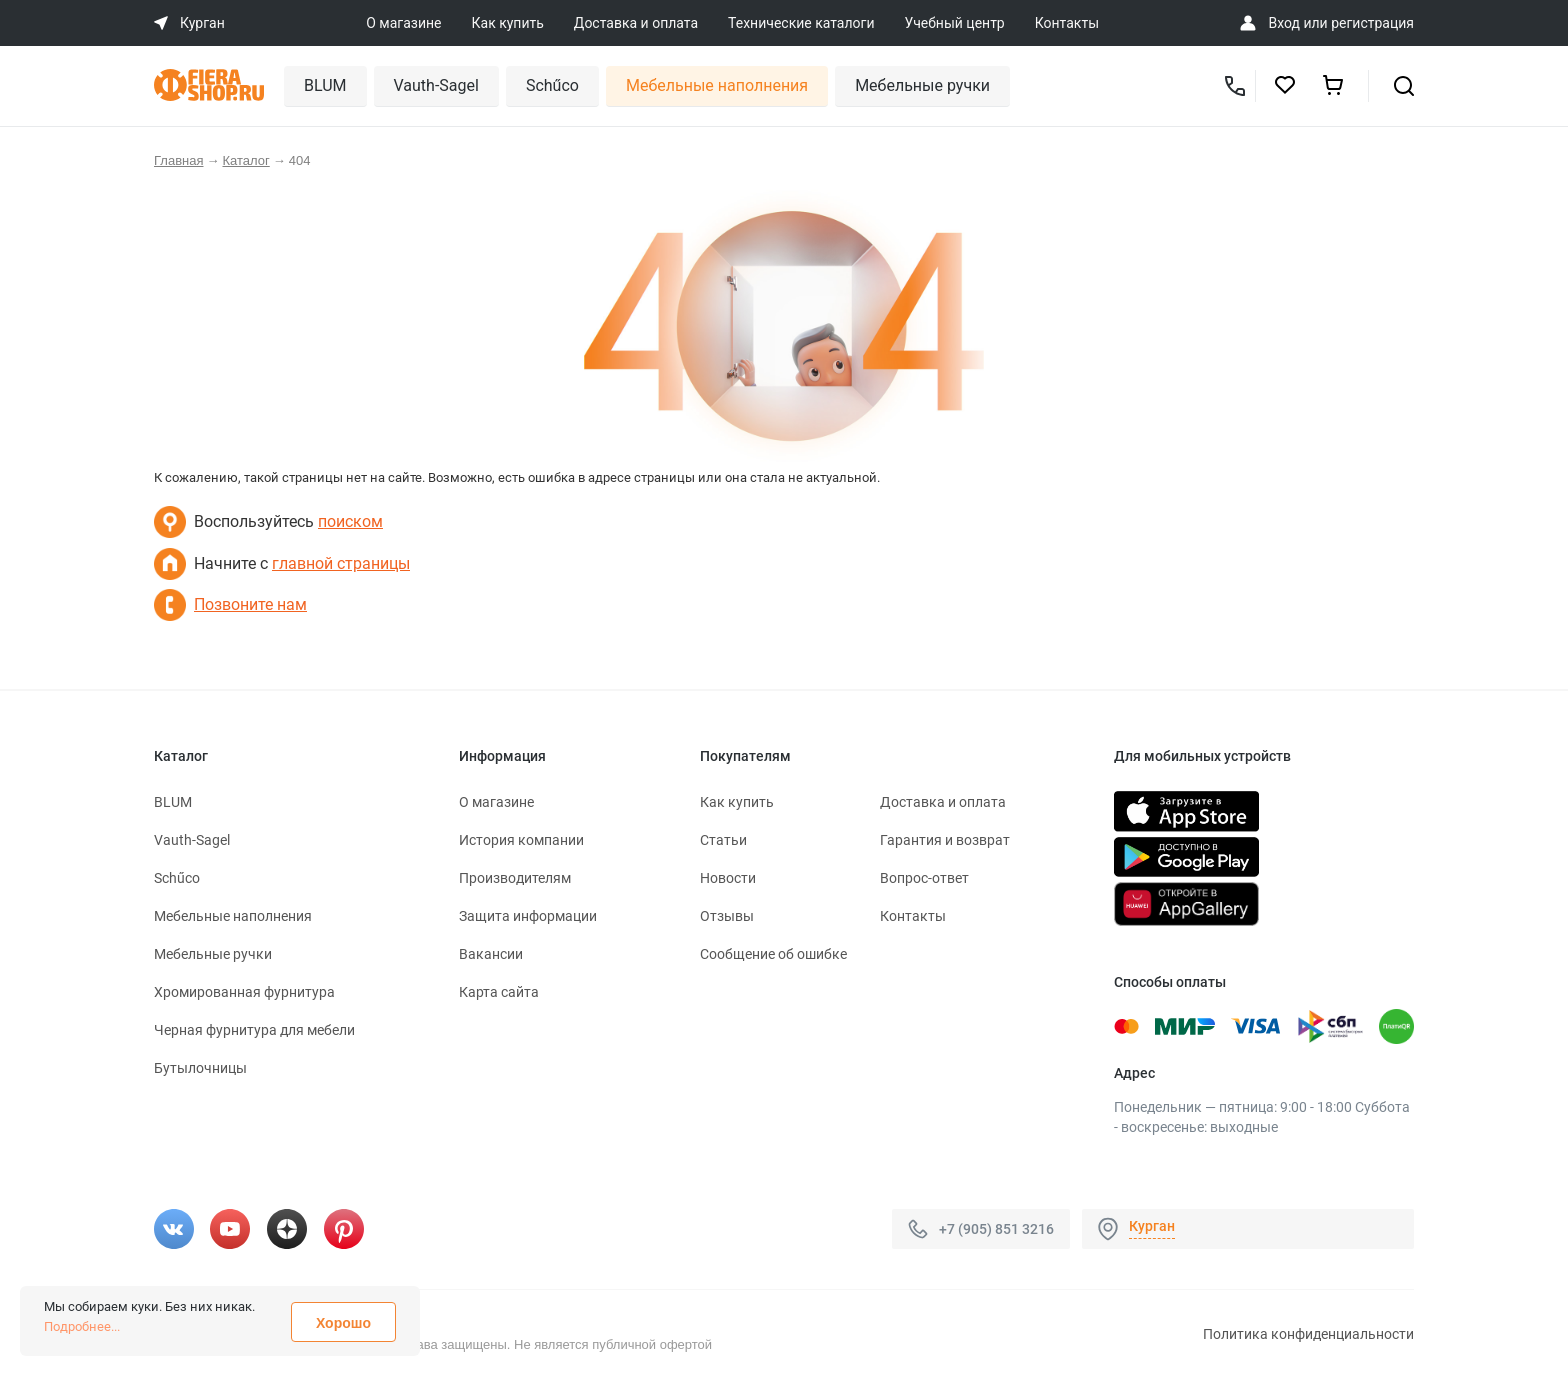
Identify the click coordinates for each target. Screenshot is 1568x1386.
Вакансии (491, 954)
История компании (521, 840)
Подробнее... (82, 1326)
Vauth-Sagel (436, 85)
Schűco (552, 85)
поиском (350, 521)
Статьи (723, 840)
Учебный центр (955, 23)
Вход (1283, 23)
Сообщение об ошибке (773, 954)
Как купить (508, 23)
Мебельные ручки (922, 85)
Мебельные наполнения (717, 85)
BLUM (325, 85)
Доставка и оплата (636, 23)
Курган (1152, 1226)
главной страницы (341, 563)
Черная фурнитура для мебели (254, 1030)
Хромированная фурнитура (244, 992)
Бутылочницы (200, 1068)
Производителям (515, 878)
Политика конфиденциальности (1308, 1334)
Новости (728, 878)
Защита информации (528, 916)
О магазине (403, 23)
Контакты (1067, 23)
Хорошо (343, 1323)
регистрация (1372, 23)
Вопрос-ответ (924, 878)
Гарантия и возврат (945, 840)
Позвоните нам (250, 604)
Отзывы (727, 916)
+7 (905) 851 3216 (996, 1229)
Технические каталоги (801, 23)
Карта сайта (499, 992)
